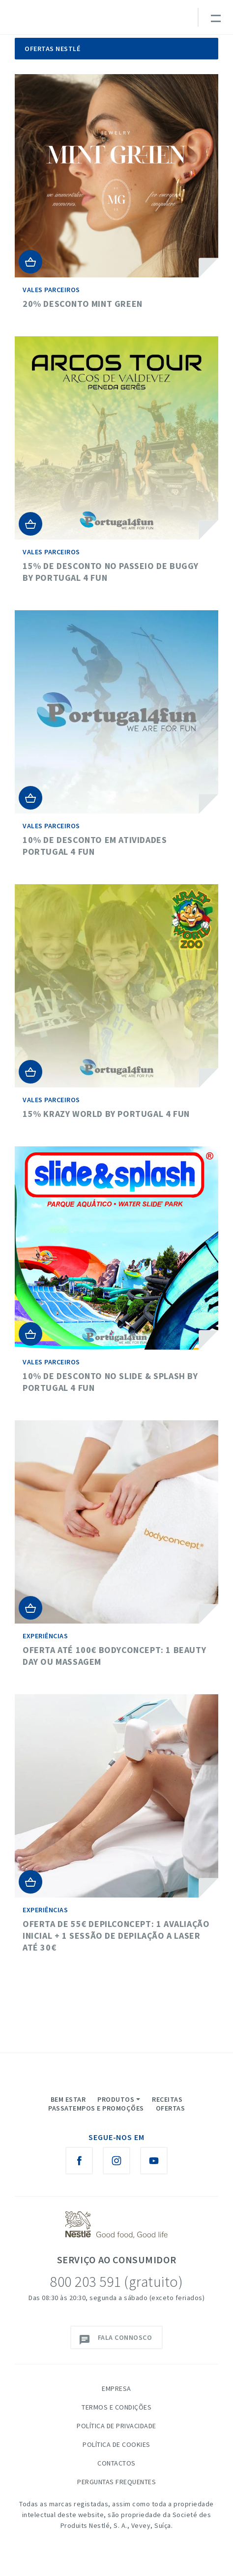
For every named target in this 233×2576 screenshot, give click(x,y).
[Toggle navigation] (215, 17)
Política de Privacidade (116, 2425)
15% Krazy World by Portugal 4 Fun (106, 1113)
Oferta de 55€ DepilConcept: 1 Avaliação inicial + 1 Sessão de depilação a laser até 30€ (116, 1935)
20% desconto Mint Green (83, 303)
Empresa (116, 2388)
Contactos (116, 2463)
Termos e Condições (116, 2407)
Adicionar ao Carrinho (30, 261)
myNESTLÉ (132, 21)
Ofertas (170, 2108)
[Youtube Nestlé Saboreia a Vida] (154, 2160)
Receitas (167, 2099)
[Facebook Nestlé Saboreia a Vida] (79, 2160)
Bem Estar (68, 2099)
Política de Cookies (116, 2444)
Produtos (115, 2099)
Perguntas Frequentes (116, 2481)
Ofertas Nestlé (52, 48)
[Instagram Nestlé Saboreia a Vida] (116, 2160)
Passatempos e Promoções (96, 2108)
